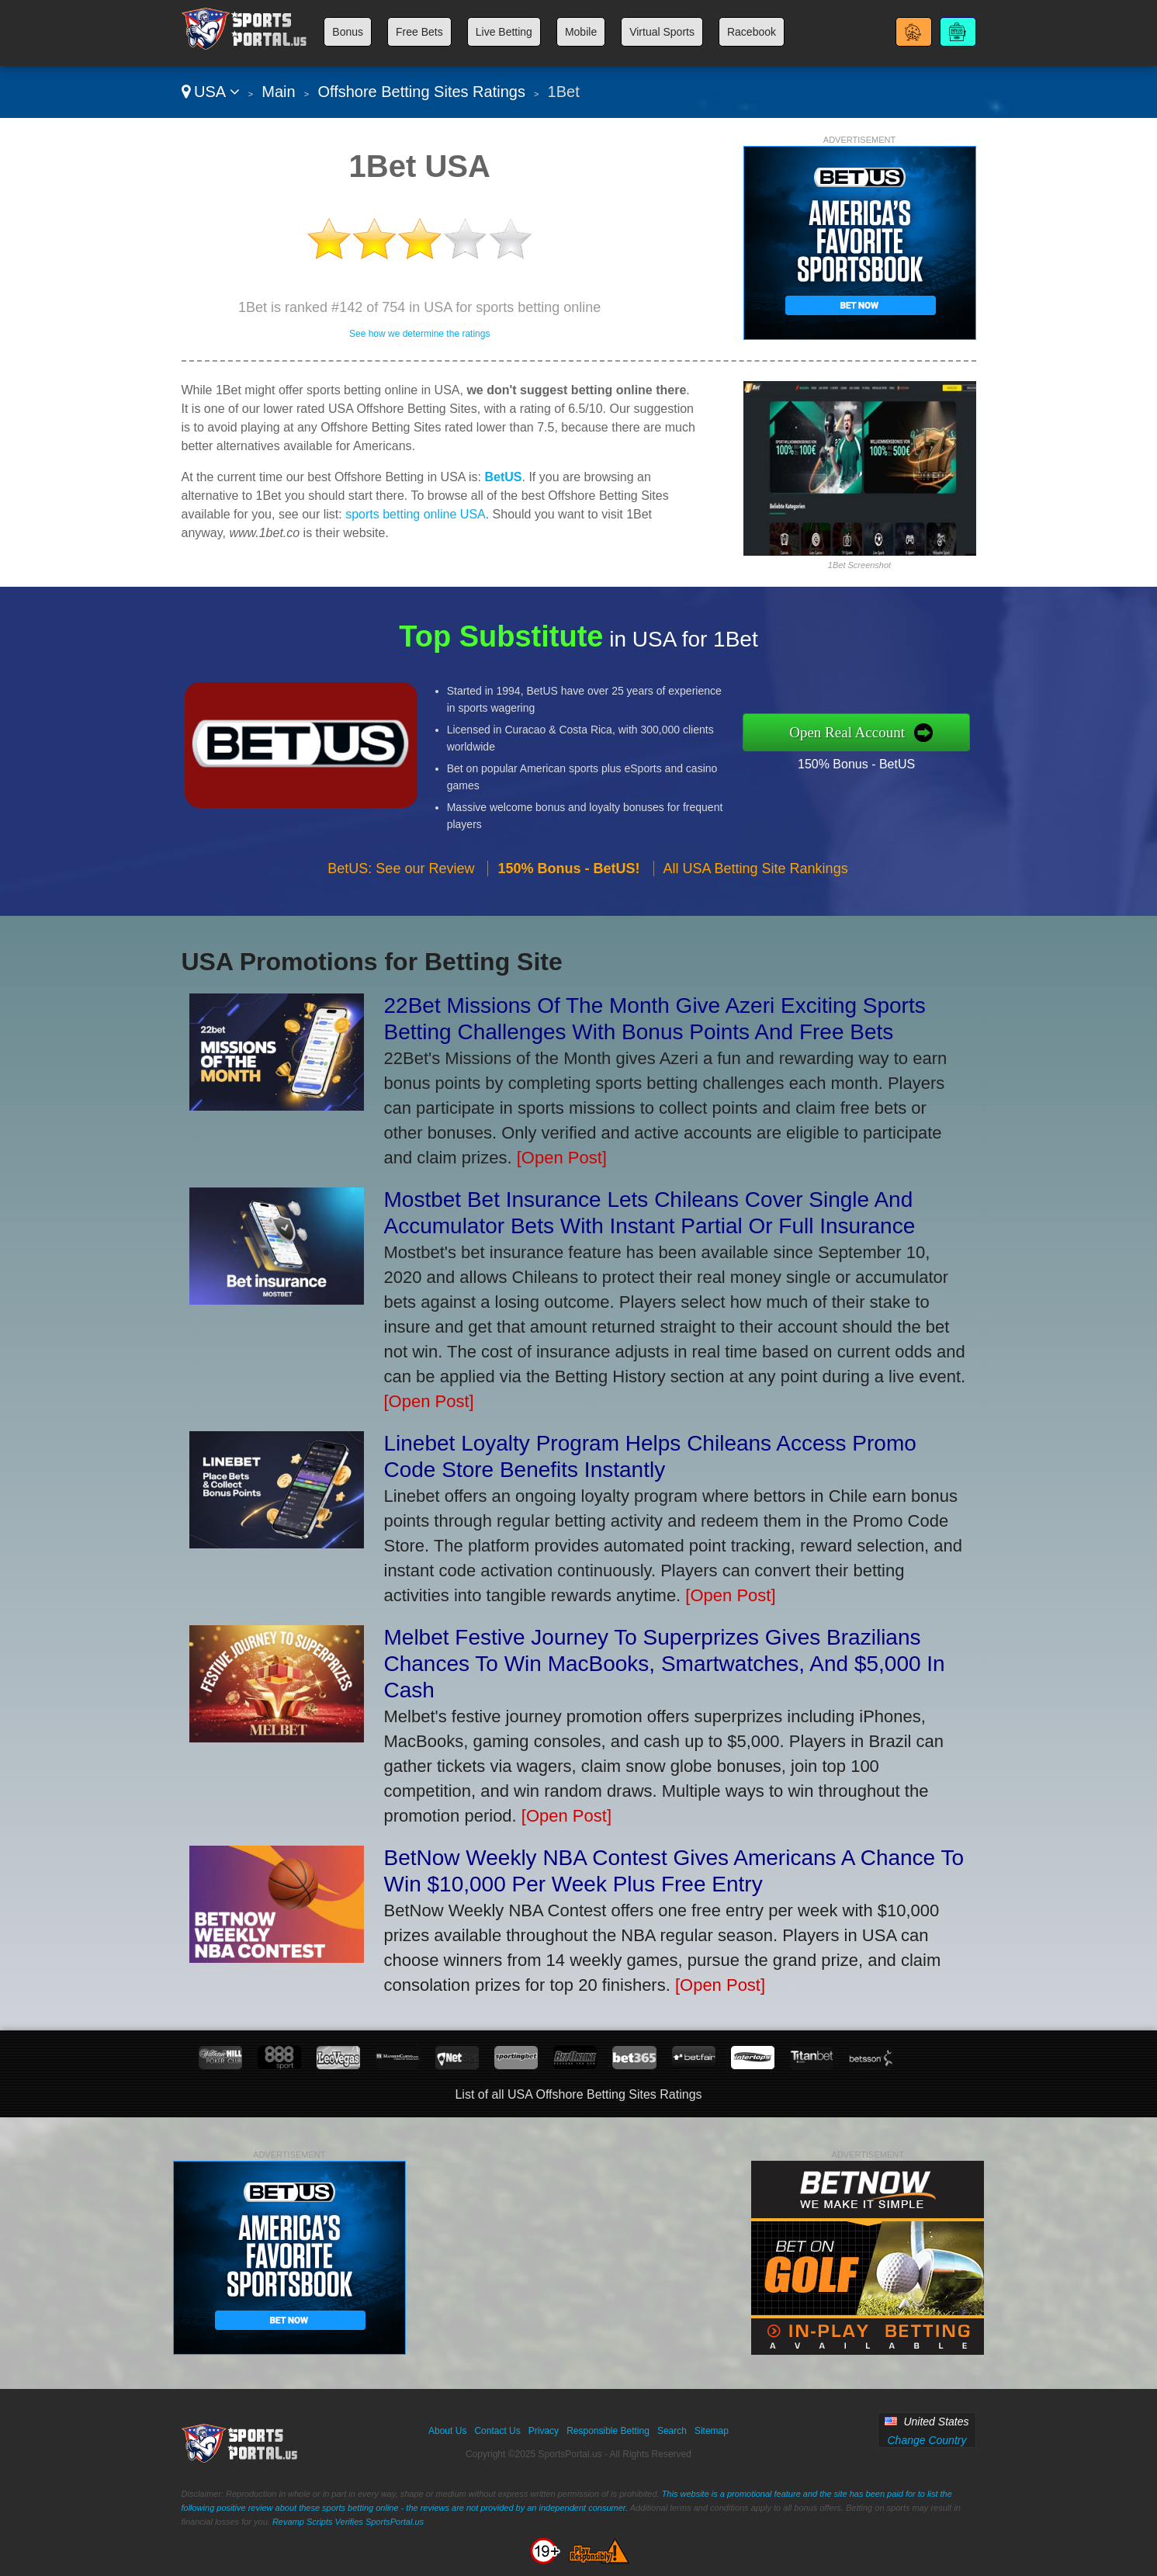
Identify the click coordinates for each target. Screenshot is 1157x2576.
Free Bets (419, 32)
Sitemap (712, 2430)
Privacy (543, 2430)
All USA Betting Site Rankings (755, 883)
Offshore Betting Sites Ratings (421, 91)
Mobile (581, 32)
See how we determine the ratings (419, 333)
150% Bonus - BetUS (872, 761)
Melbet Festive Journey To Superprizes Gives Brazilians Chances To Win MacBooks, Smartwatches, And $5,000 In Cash (664, 1663)
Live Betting (504, 32)
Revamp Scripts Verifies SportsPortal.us (348, 2521)
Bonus (347, 32)
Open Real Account (863, 731)
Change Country (926, 2440)
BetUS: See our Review (400, 883)
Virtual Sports (662, 32)
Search (672, 2430)
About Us (447, 2430)
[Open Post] (562, 1157)
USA (211, 91)
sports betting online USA (415, 514)
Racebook (751, 32)
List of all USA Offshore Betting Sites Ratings (578, 2094)
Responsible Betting (608, 2430)
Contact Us (497, 2430)
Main (278, 91)
